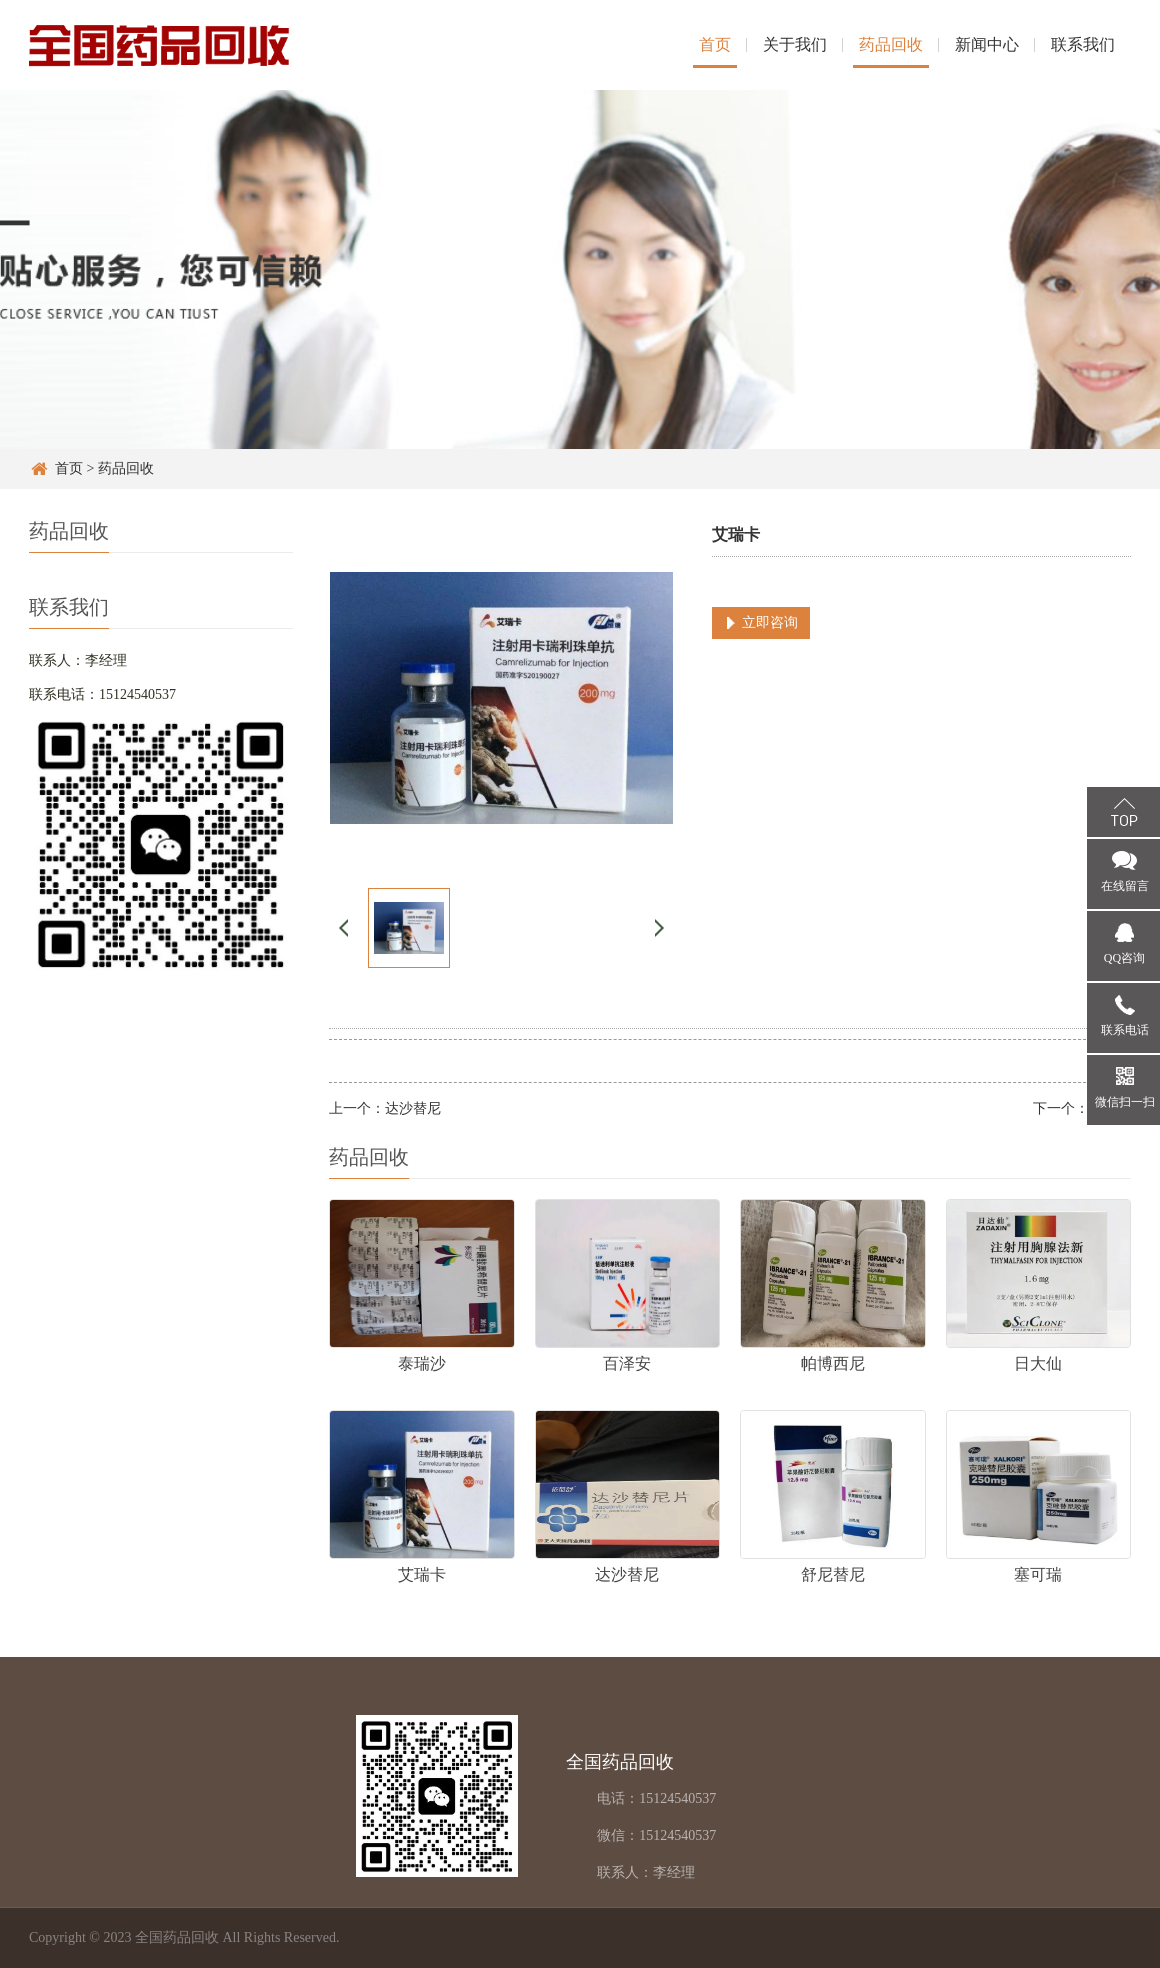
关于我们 (795, 44)
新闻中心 (987, 44)
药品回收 (891, 44)
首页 (715, 44)
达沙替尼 (413, 1108)
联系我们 (1083, 44)
